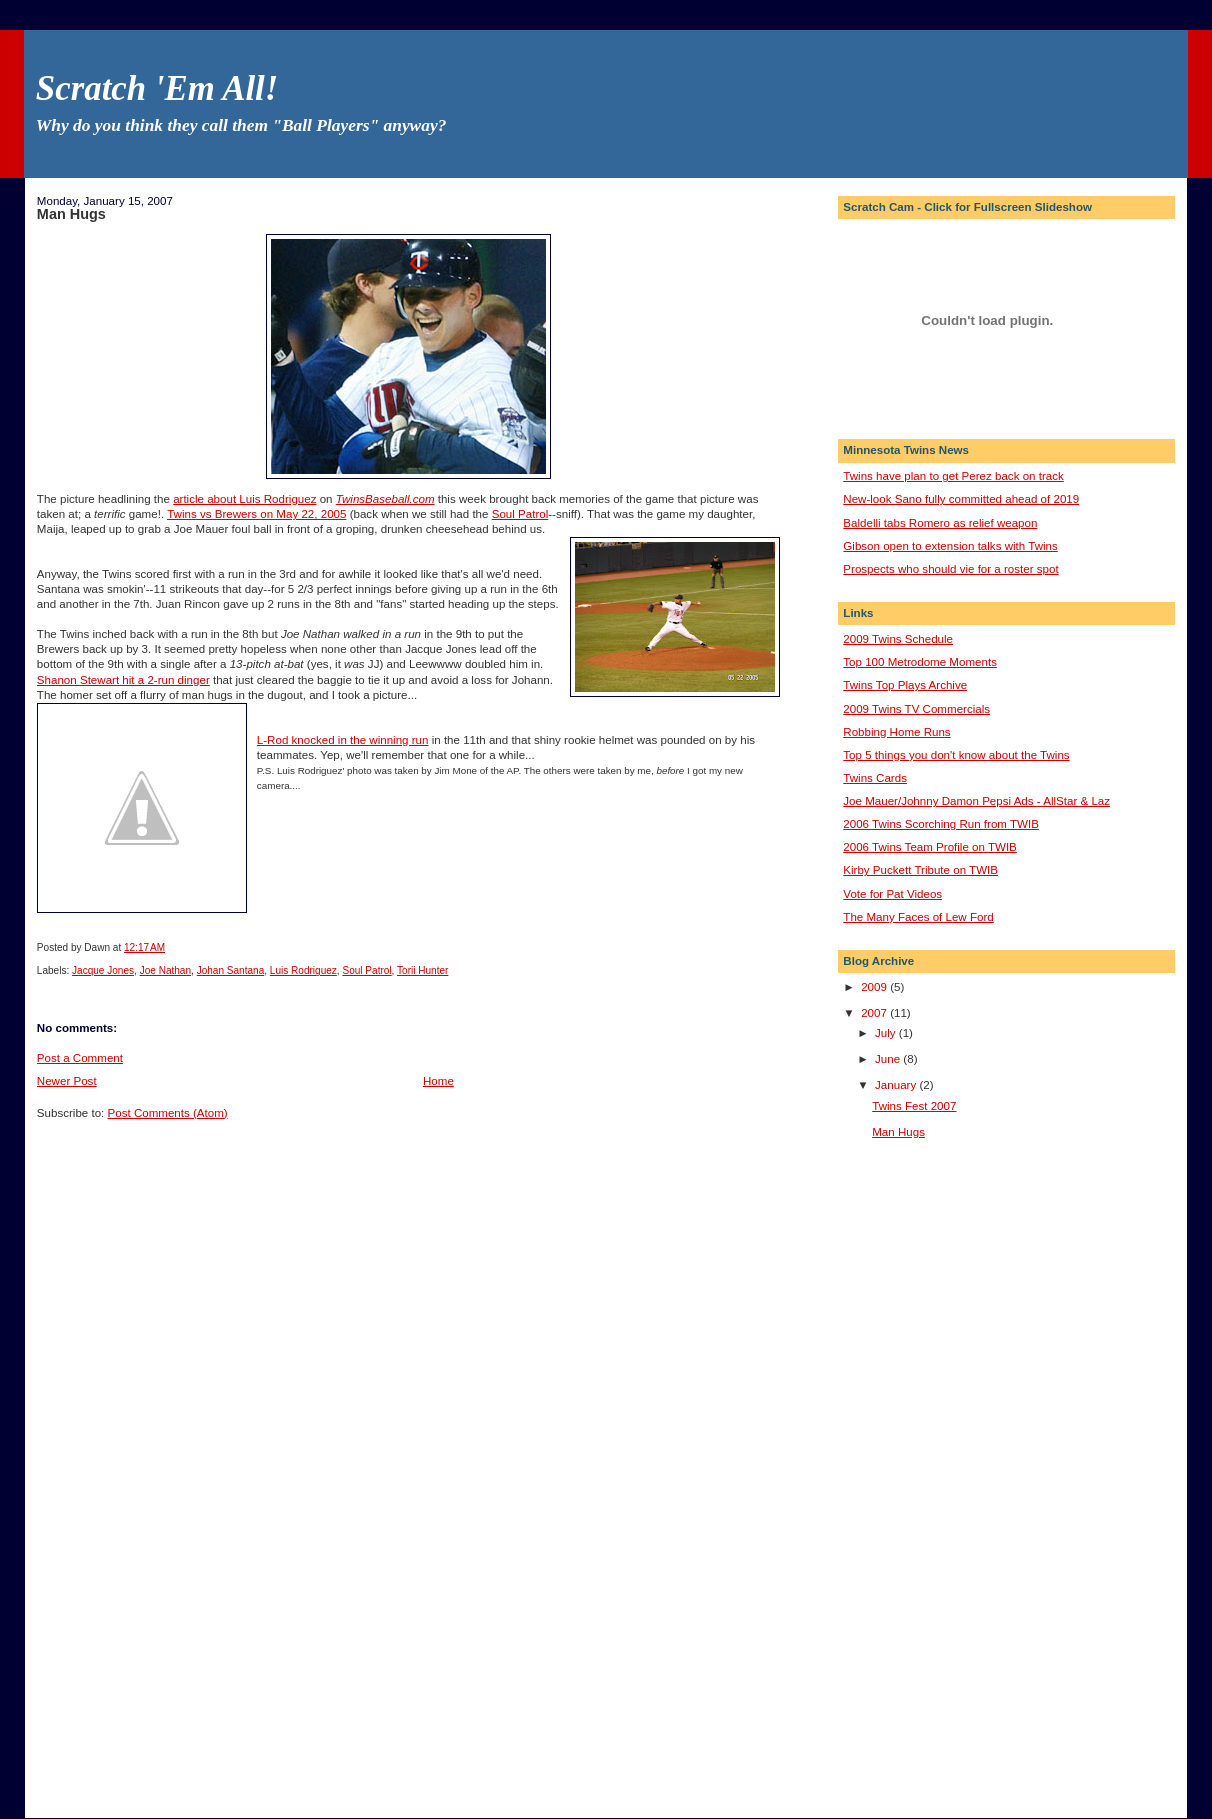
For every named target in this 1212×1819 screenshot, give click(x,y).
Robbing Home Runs (896, 732)
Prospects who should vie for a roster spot (950, 569)
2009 (875, 987)
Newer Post (67, 1081)
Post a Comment (80, 1058)
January (897, 1085)
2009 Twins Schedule (898, 639)
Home (438, 1081)
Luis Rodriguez (303, 970)
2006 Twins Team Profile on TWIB (930, 847)
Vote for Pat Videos (892, 894)
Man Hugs (71, 214)
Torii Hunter (422, 970)
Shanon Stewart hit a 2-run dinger (123, 680)
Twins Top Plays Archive (905, 685)
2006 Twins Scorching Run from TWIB (941, 824)
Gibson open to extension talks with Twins (950, 546)
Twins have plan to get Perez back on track (953, 476)
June (889, 1059)
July (887, 1033)
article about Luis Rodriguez (244, 499)
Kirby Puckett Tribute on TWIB (920, 870)
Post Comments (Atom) (168, 1113)
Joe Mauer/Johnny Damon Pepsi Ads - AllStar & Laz (976, 801)
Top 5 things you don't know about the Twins (956, 755)
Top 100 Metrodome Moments (920, 662)
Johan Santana (231, 970)
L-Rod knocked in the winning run (343, 740)
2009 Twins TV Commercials (916, 709)
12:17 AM (144, 947)
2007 (875, 1013)
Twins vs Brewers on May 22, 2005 (256, 514)
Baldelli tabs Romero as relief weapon (940, 523)
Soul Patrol (520, 514)
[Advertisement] (923, 1476)
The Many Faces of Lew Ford (918, 917)
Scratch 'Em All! (157, 88)
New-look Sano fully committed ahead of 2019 (961, 499)
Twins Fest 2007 (914, 1106)
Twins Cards (875, 778)
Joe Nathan (165, 970)
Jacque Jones (103, 970)
